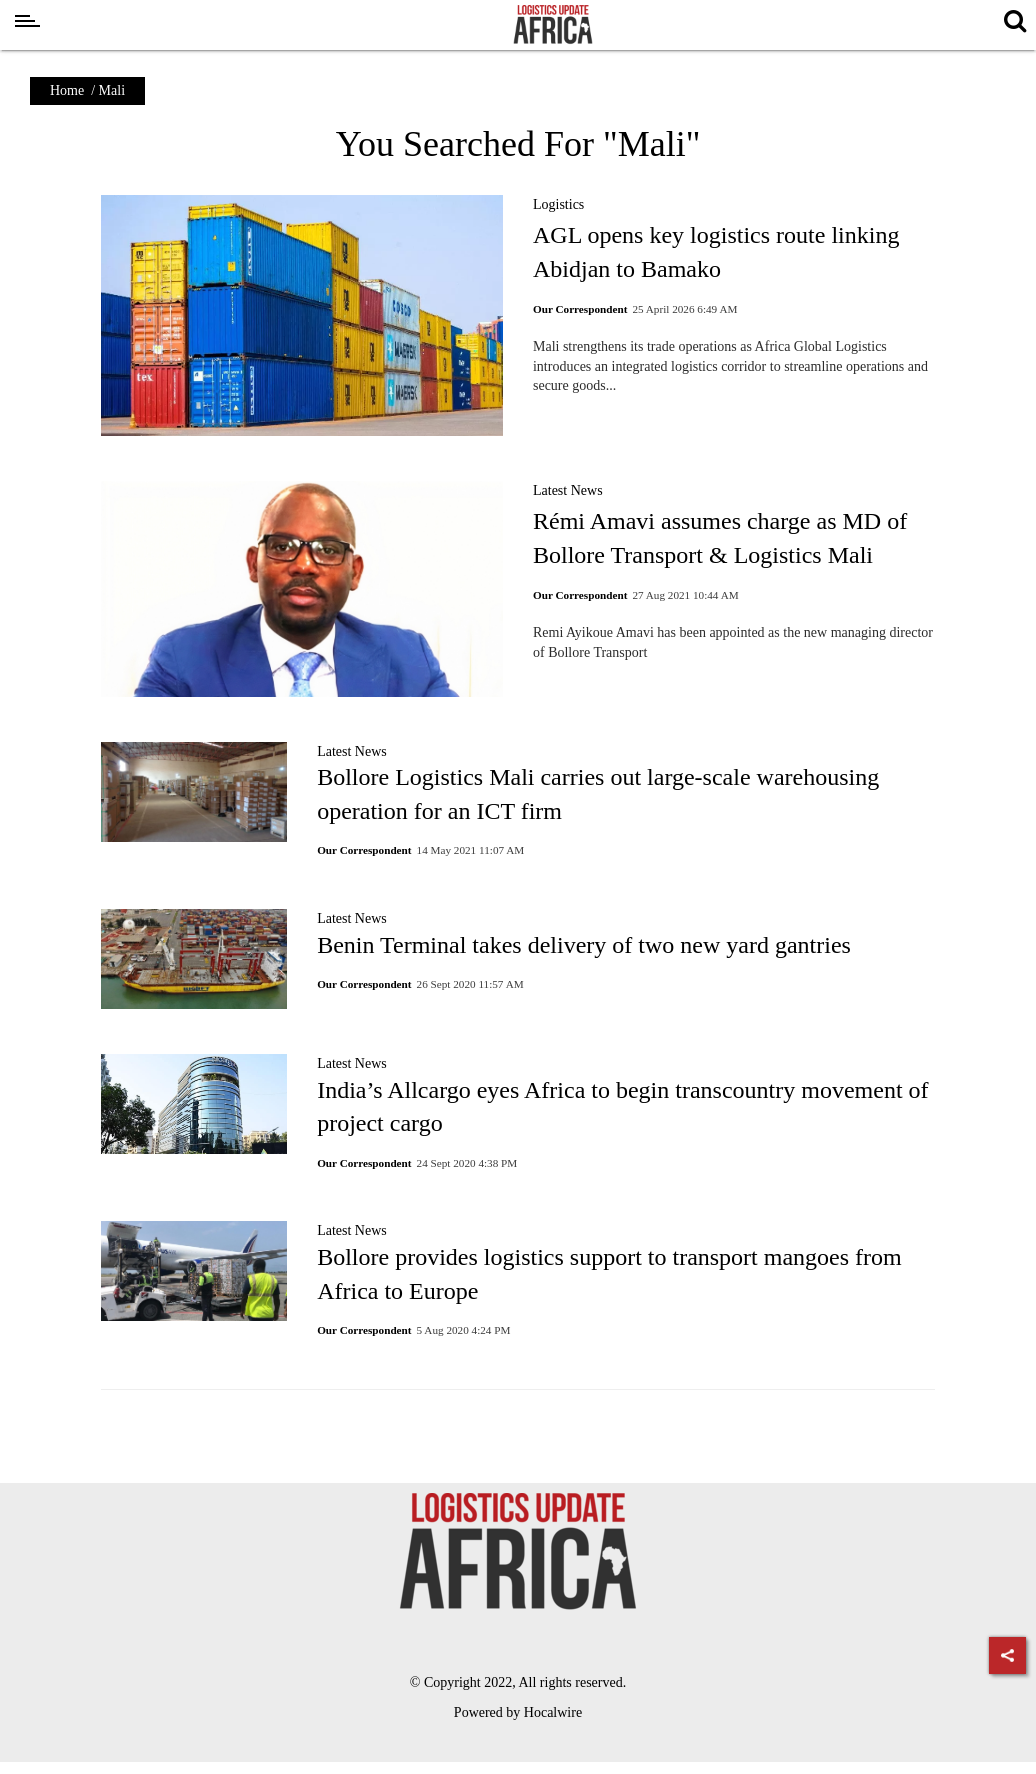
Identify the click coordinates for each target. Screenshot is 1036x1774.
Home (67, 90)
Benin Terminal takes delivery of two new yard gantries (584, 945)
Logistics (558, 204)
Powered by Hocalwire (518, 1712)
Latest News (568, 490)
